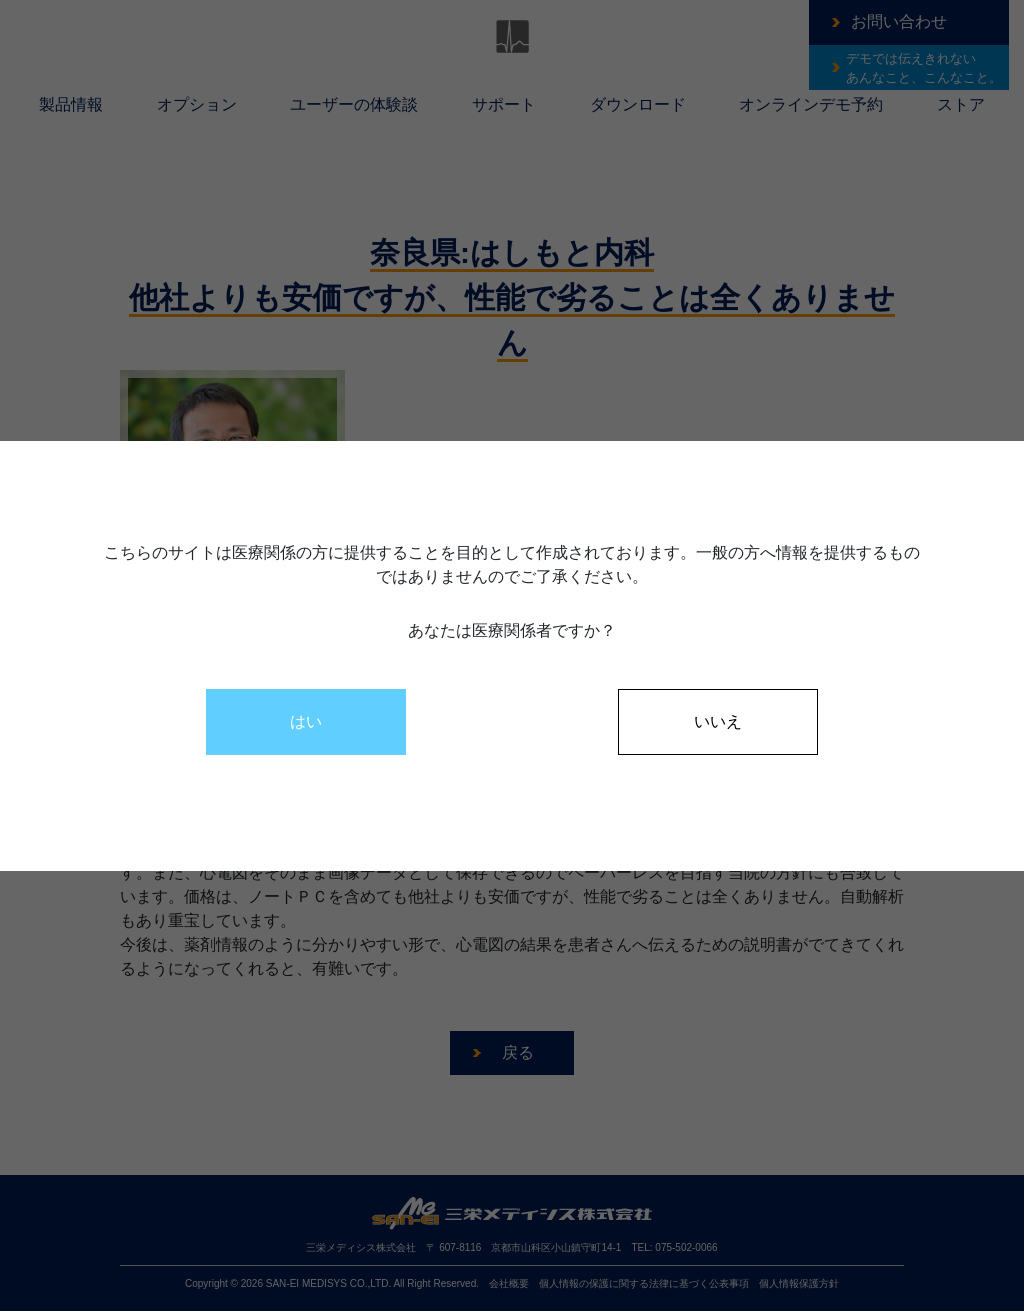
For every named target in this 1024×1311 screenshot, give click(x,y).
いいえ (718, 721)
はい (306, 721)
